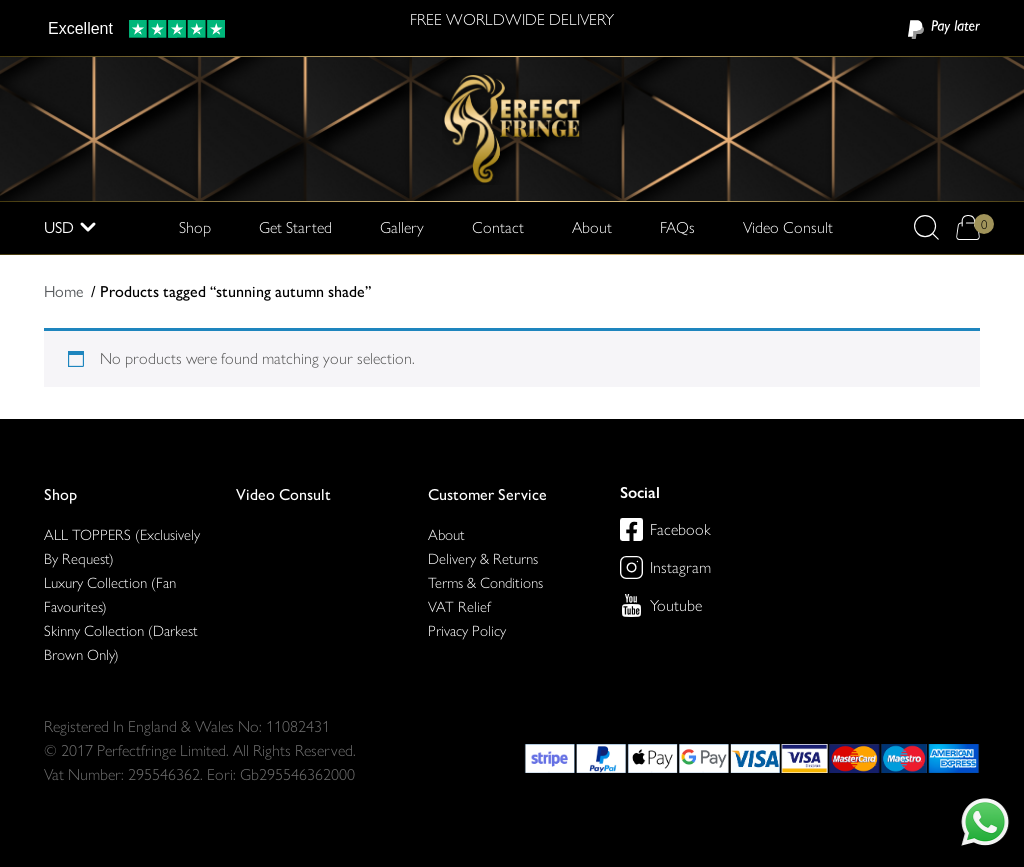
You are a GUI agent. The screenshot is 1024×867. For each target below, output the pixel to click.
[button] (926, 227)
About (592, 227)
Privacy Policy (467, 631)
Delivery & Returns (483, 559)
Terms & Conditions (485, 583)
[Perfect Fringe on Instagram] (631, 567)
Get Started (295, 227)
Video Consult (788, 227)
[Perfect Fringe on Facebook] (631, 529)
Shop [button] (195, 226)
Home (63, 290)
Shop (60, 494)
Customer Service (487, 494)
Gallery (402, 227)
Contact (498, 227)
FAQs (677, 227)
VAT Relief (459, 607)
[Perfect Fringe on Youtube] (631, 605)
